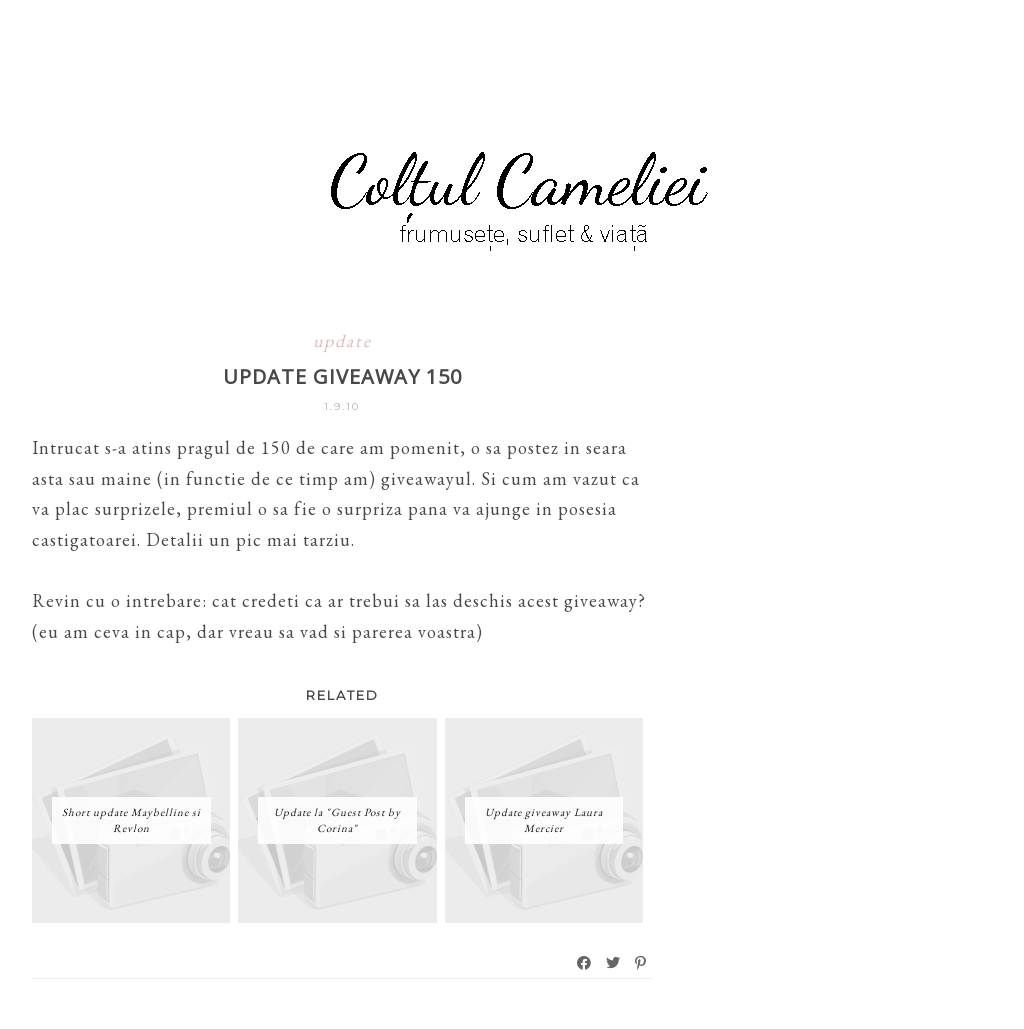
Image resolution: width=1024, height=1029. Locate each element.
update (342, 340)
